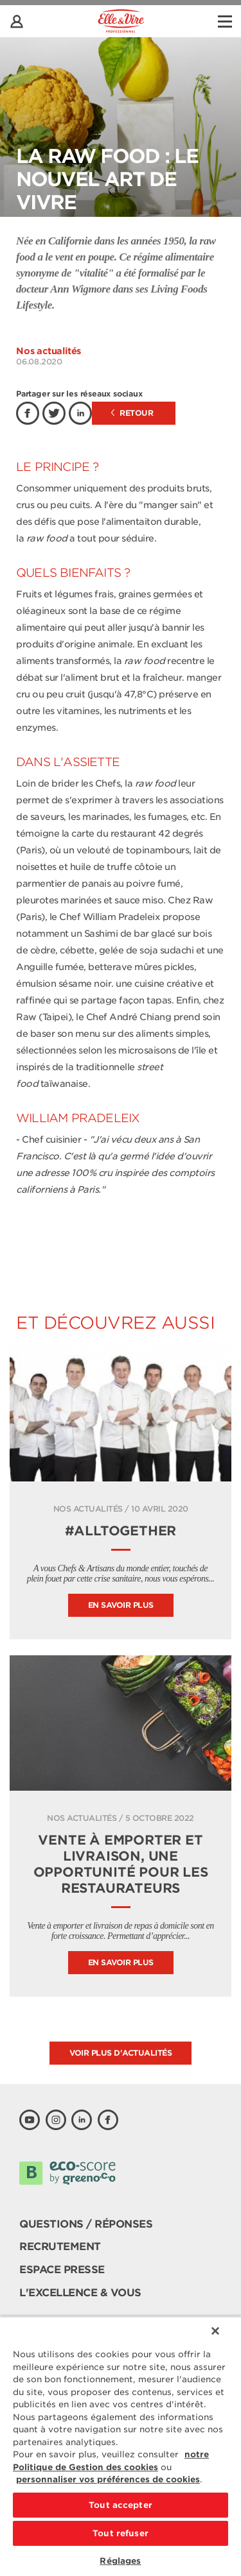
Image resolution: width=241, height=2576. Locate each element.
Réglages (120, 2561)
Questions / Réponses (85, 2224)
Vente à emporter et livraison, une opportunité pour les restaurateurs (120, 1864)
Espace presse (62, 2270)
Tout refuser (120, 2533)
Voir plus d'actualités (120, 2053)
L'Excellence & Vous (80, 2293)
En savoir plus (121, 1605)
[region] (120, 2446)
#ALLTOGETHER (121, 1531)
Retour (132, 413)
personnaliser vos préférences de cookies (108, 2479)
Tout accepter (120, 2505)
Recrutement (60, 2246)
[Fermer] (215, 2331)
